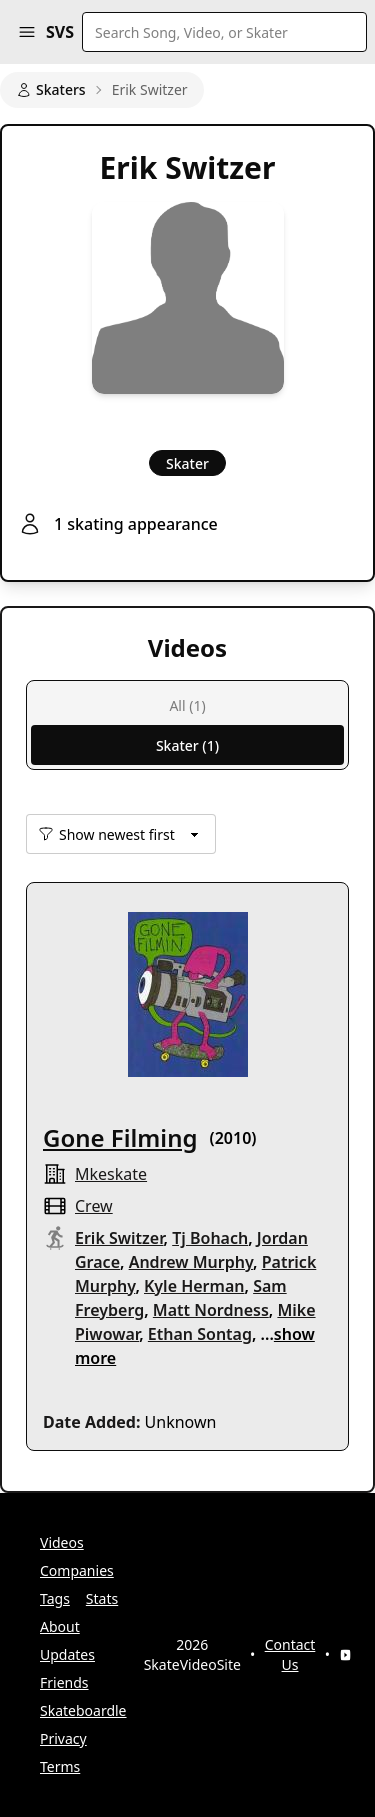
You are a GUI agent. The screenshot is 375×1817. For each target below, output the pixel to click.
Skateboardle (83, 1710)
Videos (62, 1542)
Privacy (63, 1738)
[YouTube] (345, 1655)
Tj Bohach (210, 1238)
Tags (55, 1598)
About (60, 1626)
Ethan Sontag (200, 1334)
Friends (64, 1682)
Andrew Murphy (191, 1262)
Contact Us (290, 1654)
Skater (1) (187, 745)
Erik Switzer (119, 1238)
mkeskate (111, 1174)
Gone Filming (120, 1137)
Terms (60, 1766)
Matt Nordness (211, 1310)
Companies (77, 1570)
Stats (102, 1598)
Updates (67, 1654)
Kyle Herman (194, 1286)
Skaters (51, 89)
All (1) (187, 705)
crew (94, 1206)
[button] (27, 32)
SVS (60, 32)
